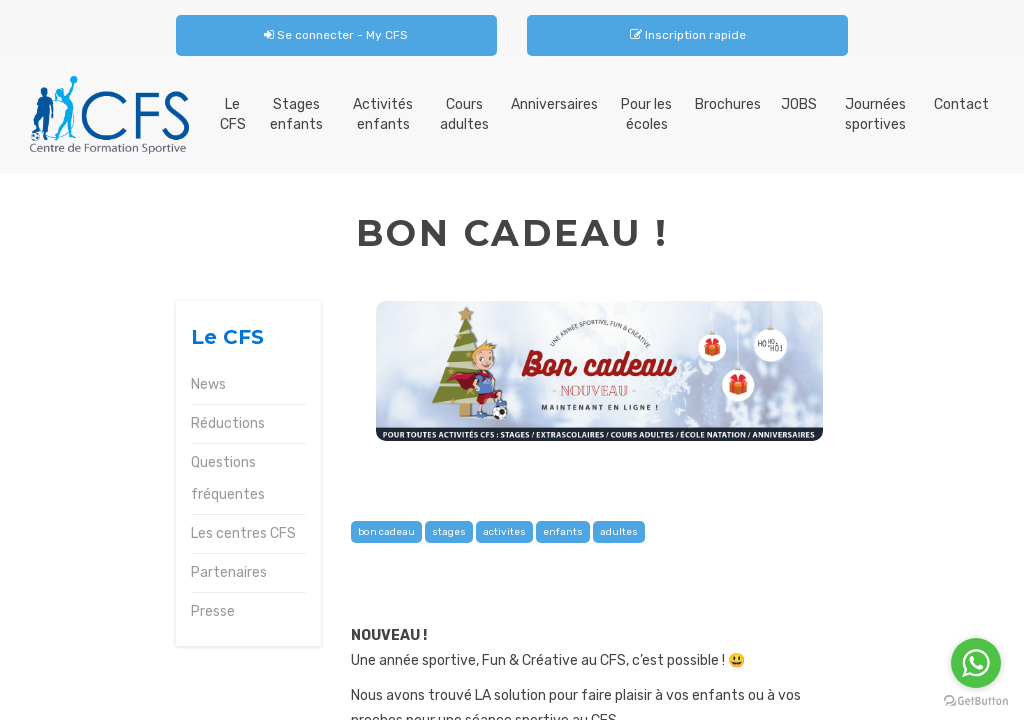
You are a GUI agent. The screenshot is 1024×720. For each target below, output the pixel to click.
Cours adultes (464, 114)
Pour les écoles (646, 114)
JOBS (799, 104)
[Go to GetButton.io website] (976, 700)
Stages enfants (296, 114)
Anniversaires (554, 104)
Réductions (228, 423)
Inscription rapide (688, 35)
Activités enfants (383, 114)
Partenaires (229, 572)
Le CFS (233, 114)
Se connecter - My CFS (336, 35)
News (208, 384)
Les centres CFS (243, 533)
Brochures (728, 104)
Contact (961, 104)
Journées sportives (875, 114)
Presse (213, 611)
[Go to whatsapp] (976, 663)
